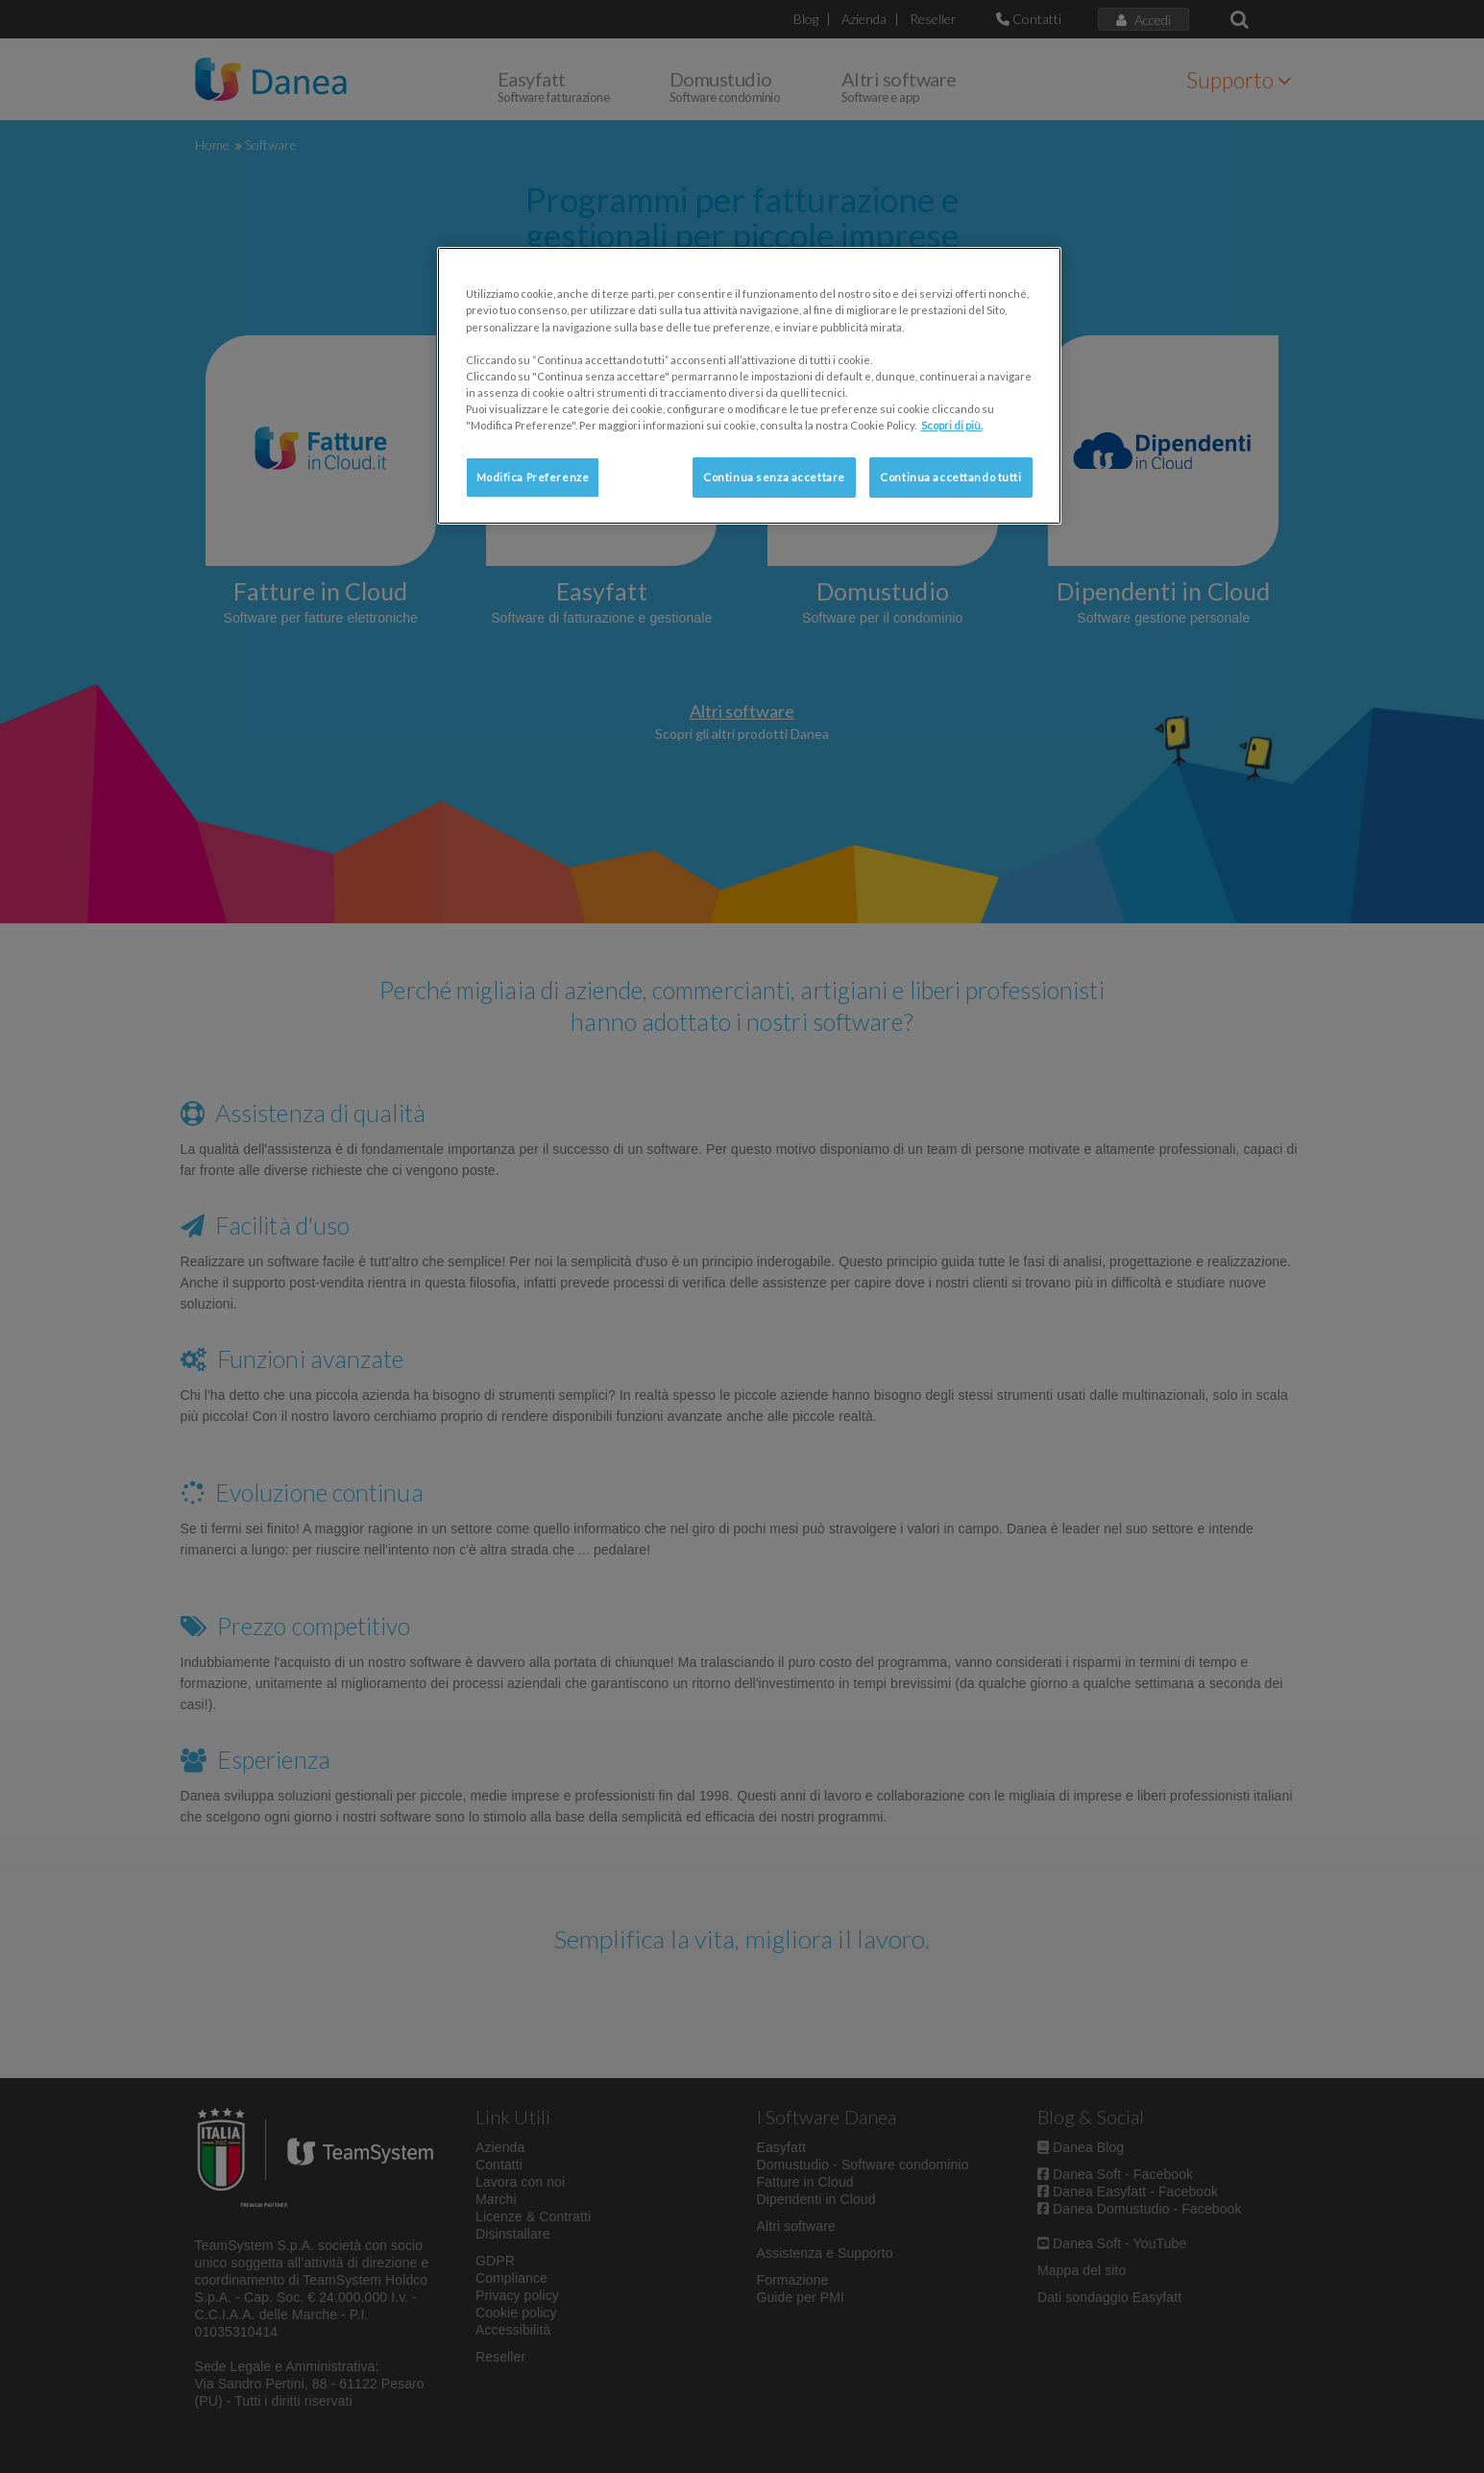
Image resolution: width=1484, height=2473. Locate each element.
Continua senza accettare (774, 477)
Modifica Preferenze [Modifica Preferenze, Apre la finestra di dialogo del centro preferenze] (533, 477)
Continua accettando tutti (950, 477)
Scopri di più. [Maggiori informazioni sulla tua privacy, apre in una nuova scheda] (952, 425)
